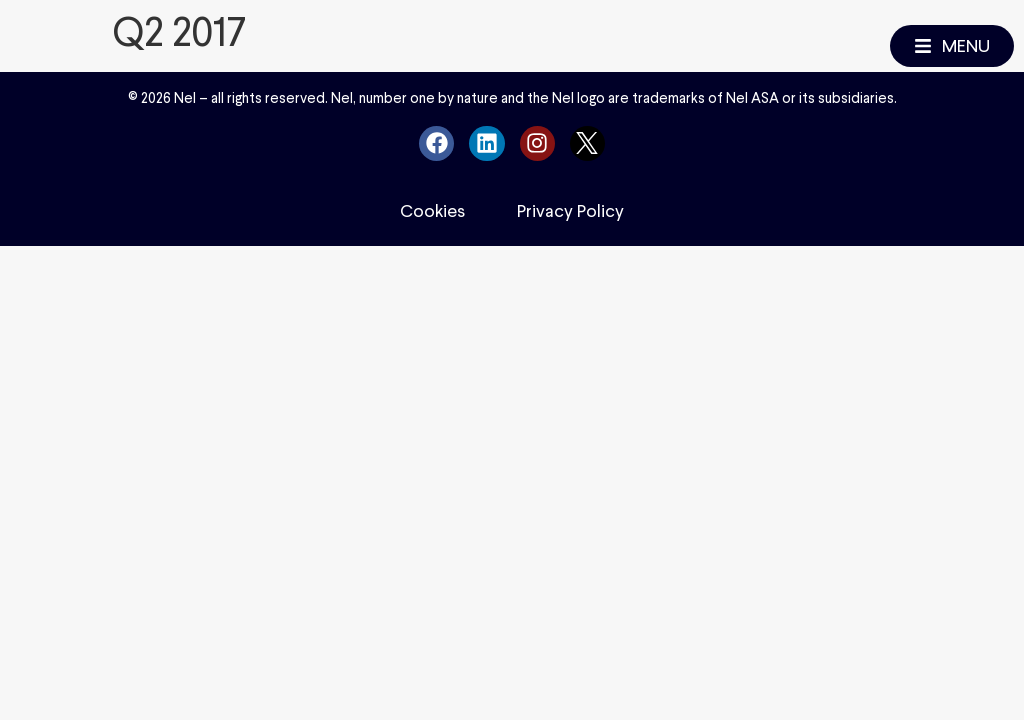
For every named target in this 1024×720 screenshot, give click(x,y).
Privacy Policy (570, 211)
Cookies (432, 211)
